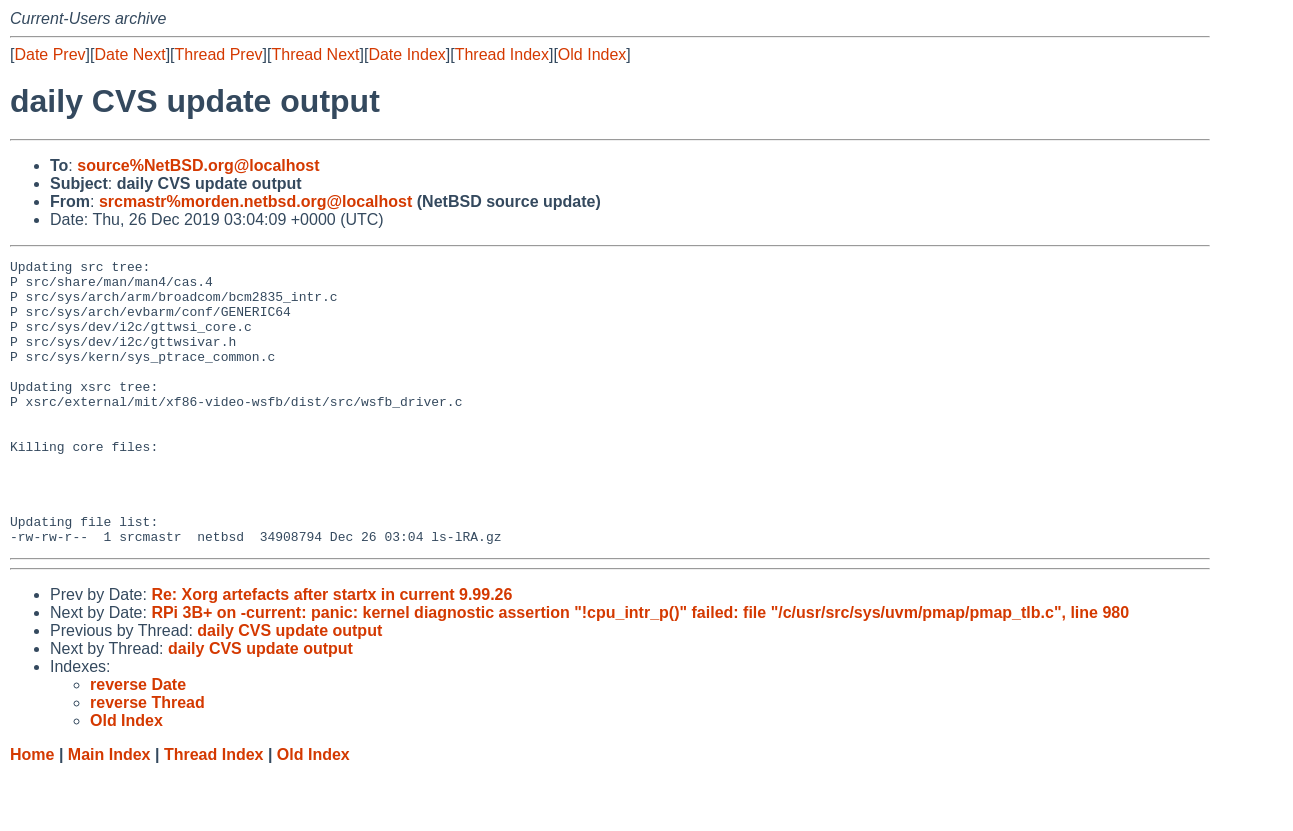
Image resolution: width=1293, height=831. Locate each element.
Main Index (109, 811)
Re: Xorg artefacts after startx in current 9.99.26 (331, 651)
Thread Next (315, 54)
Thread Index (502, 54)
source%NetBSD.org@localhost (198, 165)
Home (32, 811)
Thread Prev (219, 54)
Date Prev (49, 54)
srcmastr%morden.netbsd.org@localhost (255, 201)
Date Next (129, 54)
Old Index (592, 54)
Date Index (406, 54)
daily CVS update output (289, 687)
